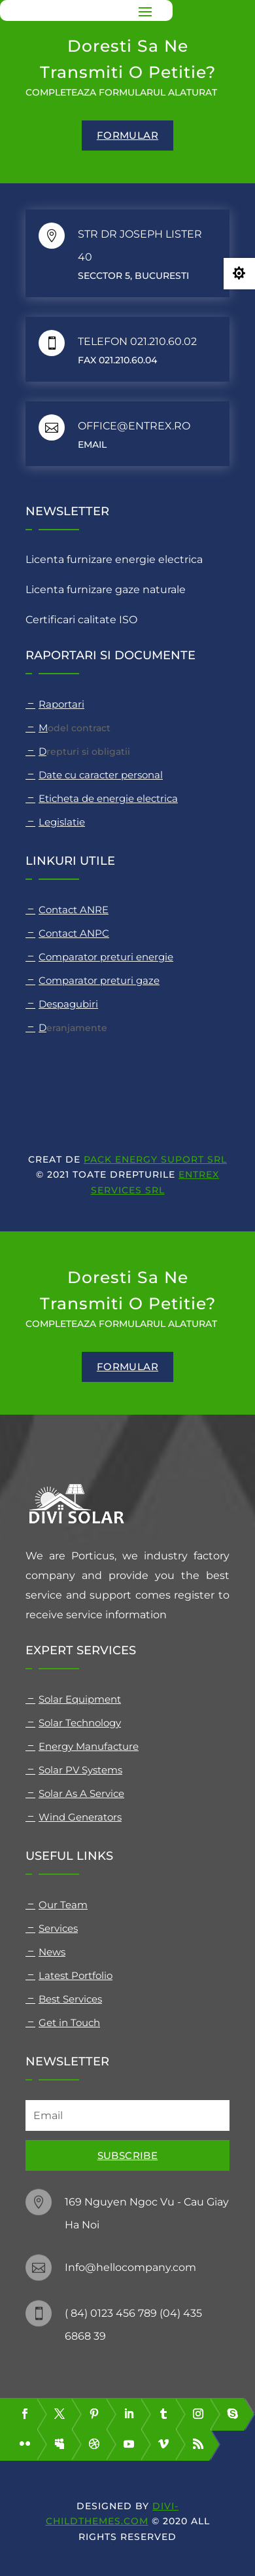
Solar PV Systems (80, 1770)
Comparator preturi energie (106, 957)
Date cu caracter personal (101, 775)
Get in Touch (69, 2022)
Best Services (70, 1999)
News (52, 1952)
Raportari (61, 704)
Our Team (63, 1904)
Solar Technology (80, 1722)
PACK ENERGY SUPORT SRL (155, 1159)
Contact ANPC (74, 933)
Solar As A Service (81, 1793)
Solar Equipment (80, 1699)
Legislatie (62, 822)
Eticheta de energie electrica (108, 798)
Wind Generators (80, 1817)
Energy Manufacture (89, 1746)
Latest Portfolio (75, 1975)
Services (58, 1928)
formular (127, 135)
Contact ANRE (74, 909)
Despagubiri (68, 1004)
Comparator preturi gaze (99, 980)
